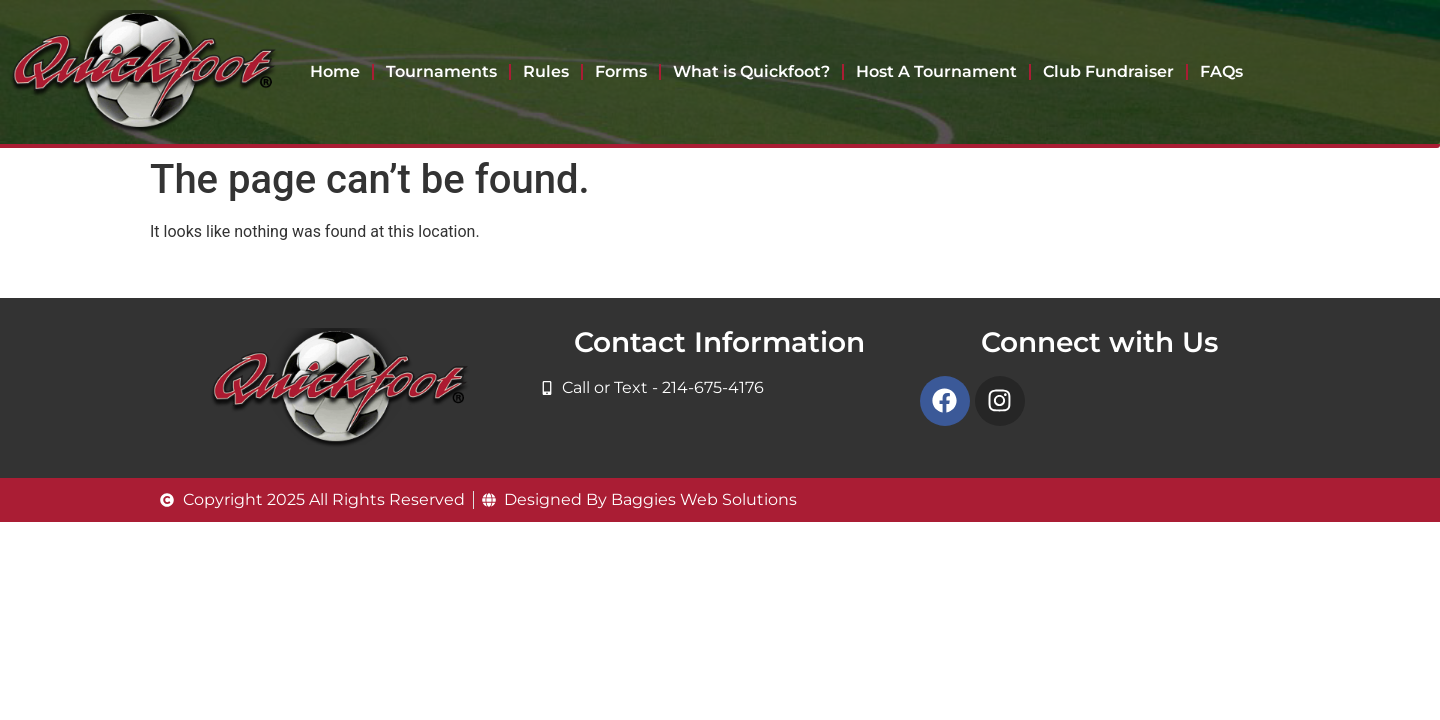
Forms (621, 71)
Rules (546, 71)
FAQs (1221, 71)
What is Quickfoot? (751, 71)
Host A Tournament (936, 71)
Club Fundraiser (1108, 71)
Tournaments (441, 71)
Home (335, 71)
